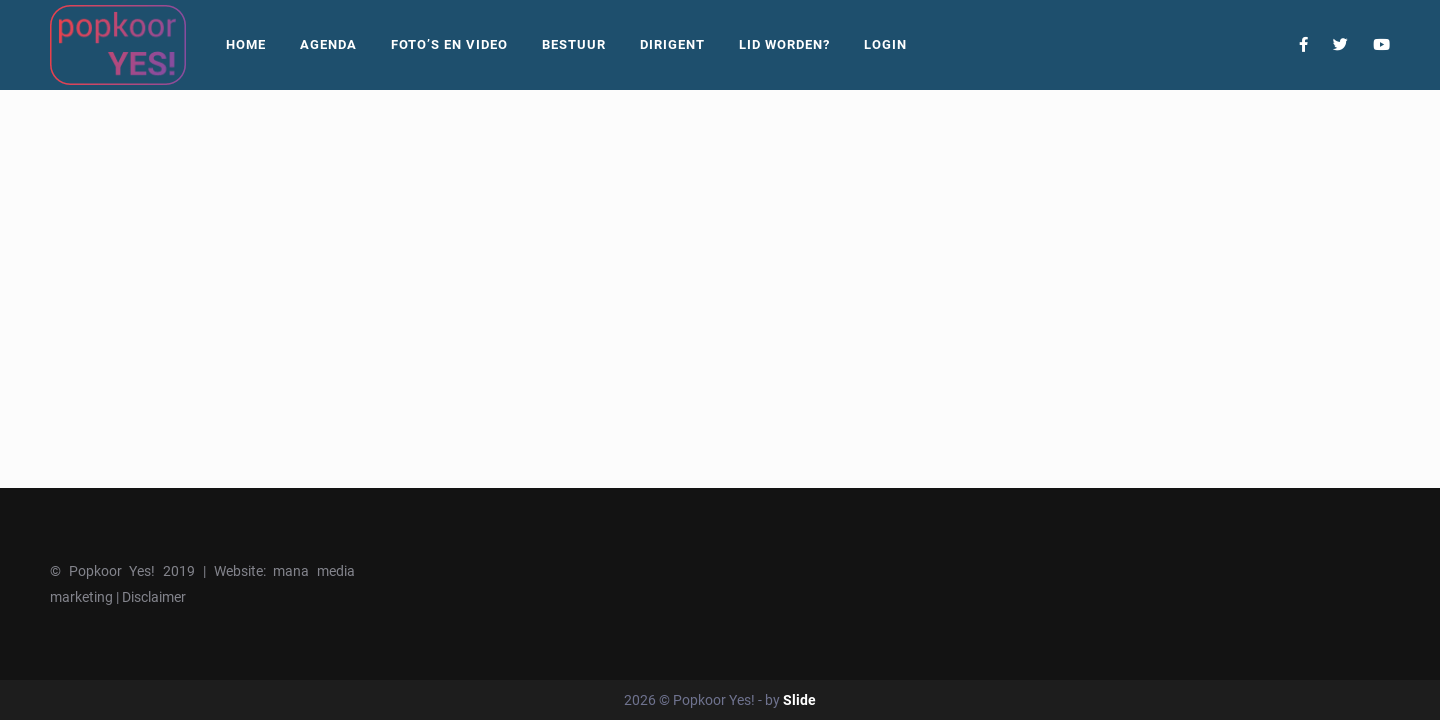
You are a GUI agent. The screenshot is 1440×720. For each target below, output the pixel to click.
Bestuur (574, 44)
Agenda (328, 44)
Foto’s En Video (449, 44)
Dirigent (672, 44)
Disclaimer (154, 597)
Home (246, 44)
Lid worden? (784, 44)
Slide (799, 700)
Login (885, 44)
